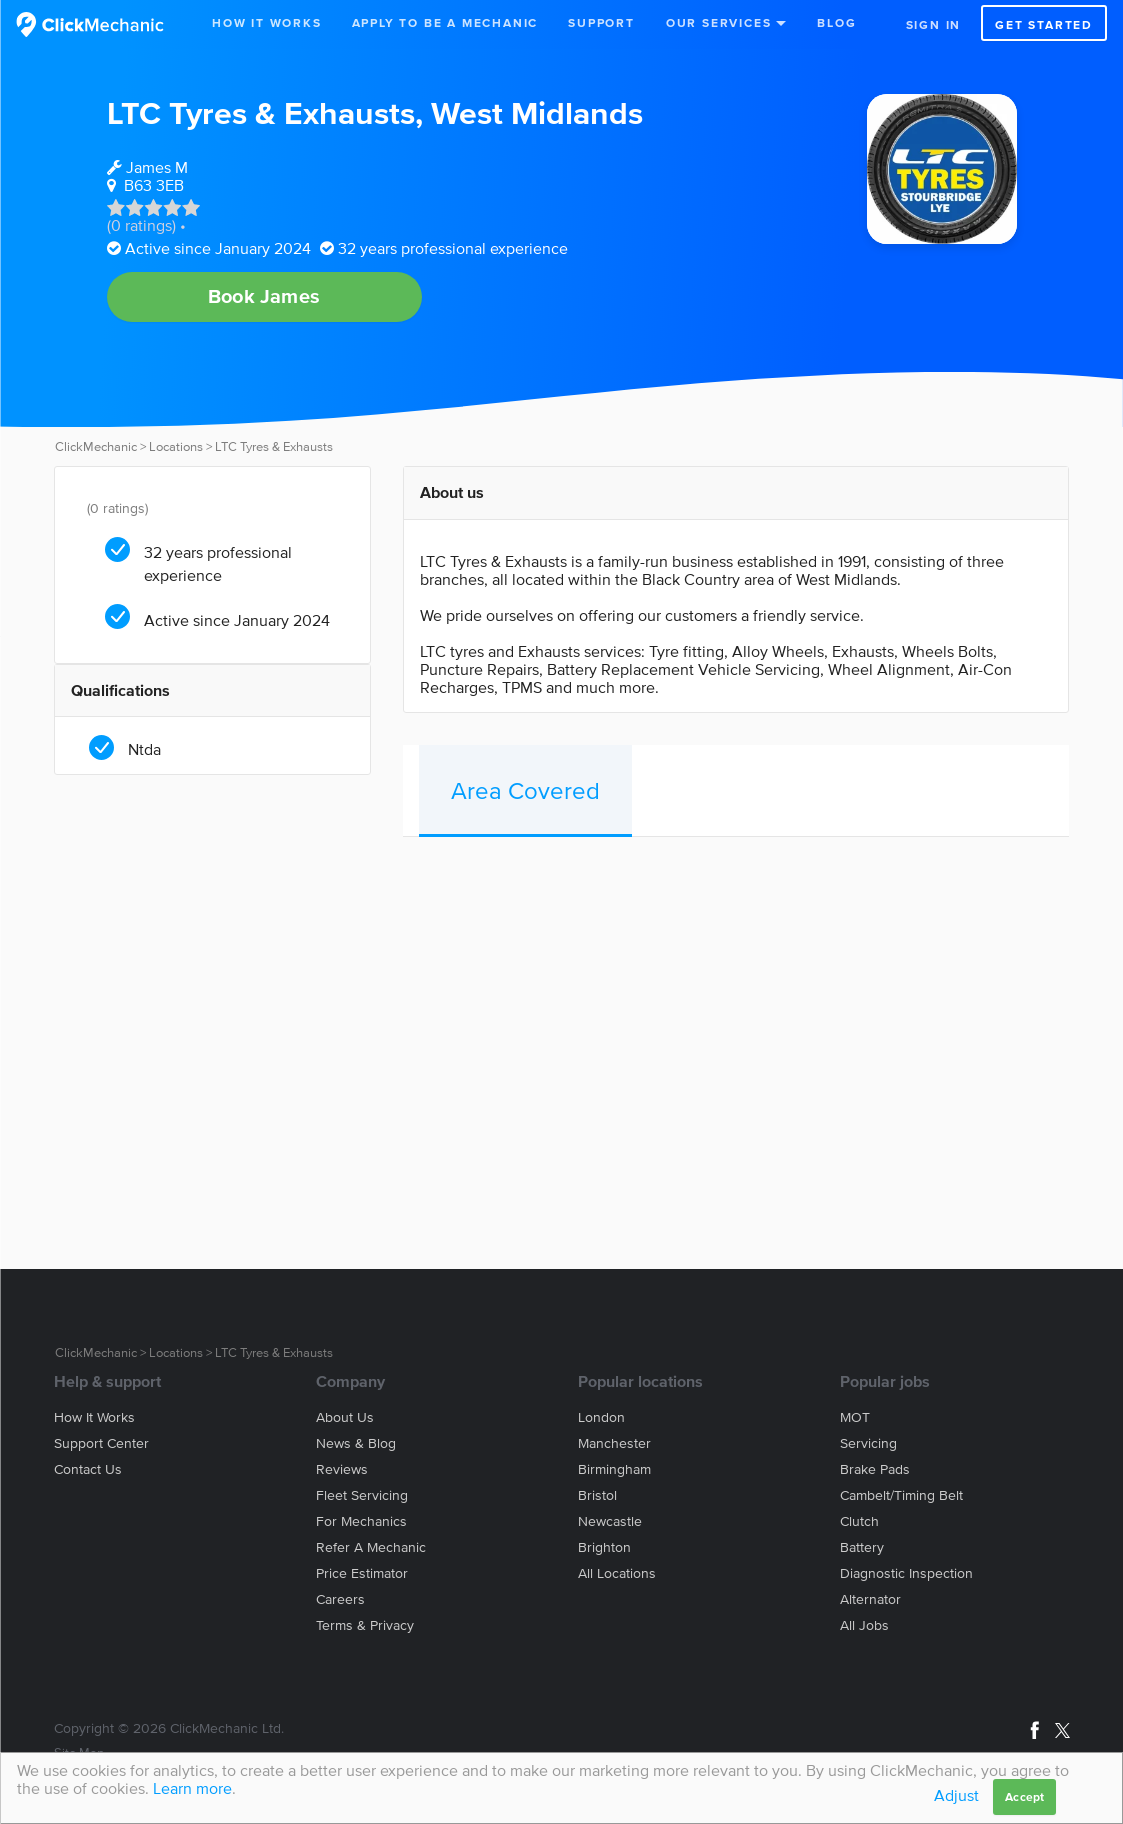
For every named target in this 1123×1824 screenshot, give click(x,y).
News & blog (356, 1443)
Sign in (934, 24)
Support (601, 22)
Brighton (604, 1547)
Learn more (192, 1788)
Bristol (597, 1495)
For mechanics (361, 1521)
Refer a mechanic (371, 1547)
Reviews (342, 1469)
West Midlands (537, 112)
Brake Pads (875, 1469)
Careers (340, 1599)
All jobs (864, 1625)
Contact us (88, 1469)
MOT (855, 1417)
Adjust (956, 1795)
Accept (1024, 1796)
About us (345, 1417)
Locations (176, 446)
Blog (836, 22)
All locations (617, 1573)
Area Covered (525, 790)
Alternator (870, 1599)
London (601, 1417)
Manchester (614, 1443)
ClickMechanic (96, 446)
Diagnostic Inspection (906, 1573)
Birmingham (614, 1469)
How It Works (267, 22)
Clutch (859, 1521)
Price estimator (362, 1573)
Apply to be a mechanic (445, 22)
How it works (94, 1417)
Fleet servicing (362, 1495)
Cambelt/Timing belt (901, 1495)
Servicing (868, 1443)
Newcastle (610, 1521)
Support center (101, 1443)
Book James (264, 296)
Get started (1044, 24)
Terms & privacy (365, 1625)
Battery (862, 1547)
